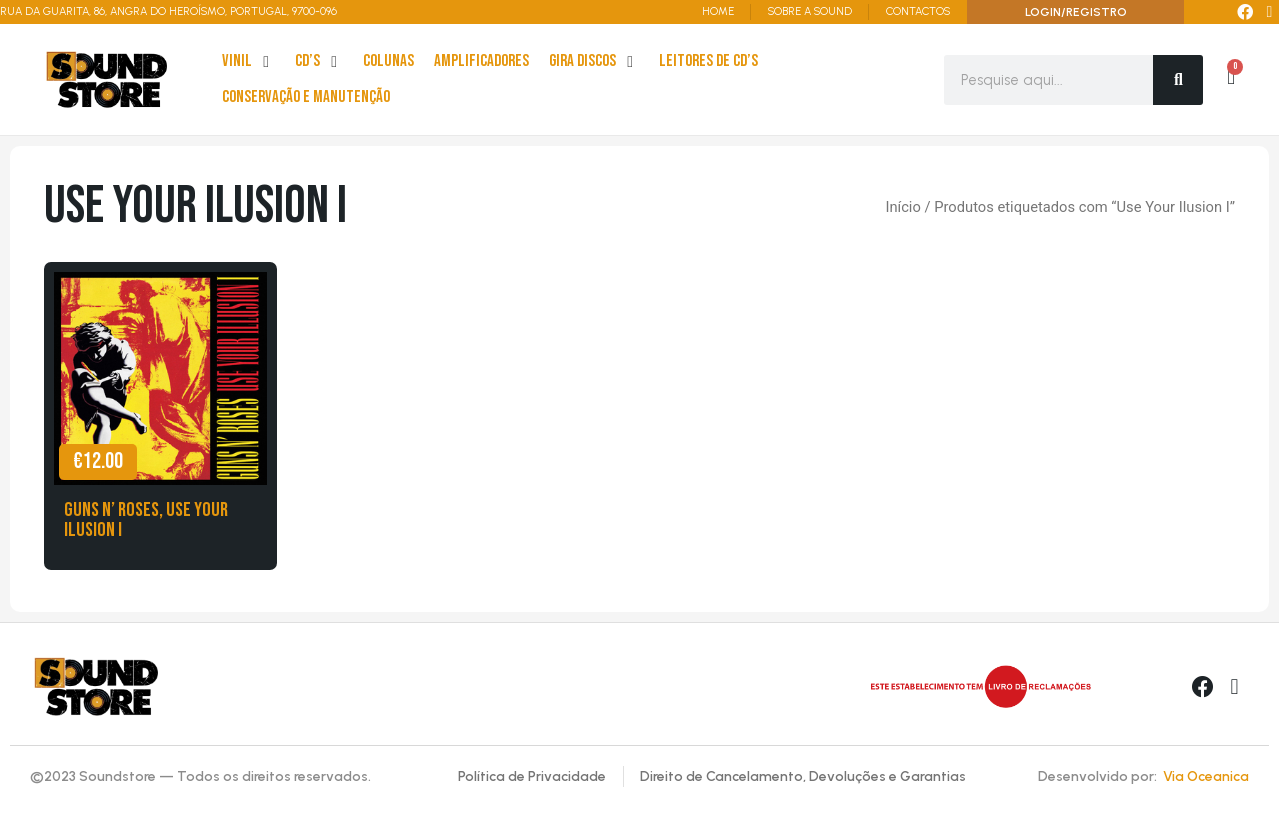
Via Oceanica (1206, 776)
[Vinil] (248, 62)
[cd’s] (319, 62)
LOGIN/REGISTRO (1076, 12)
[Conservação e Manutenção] (306, 98)
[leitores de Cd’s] (708, 62)
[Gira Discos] (594, 62)
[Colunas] (388, 62)
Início (902, 207)
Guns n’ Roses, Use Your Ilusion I (146, 520)
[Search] (1178, 80)
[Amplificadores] (481, 62)
